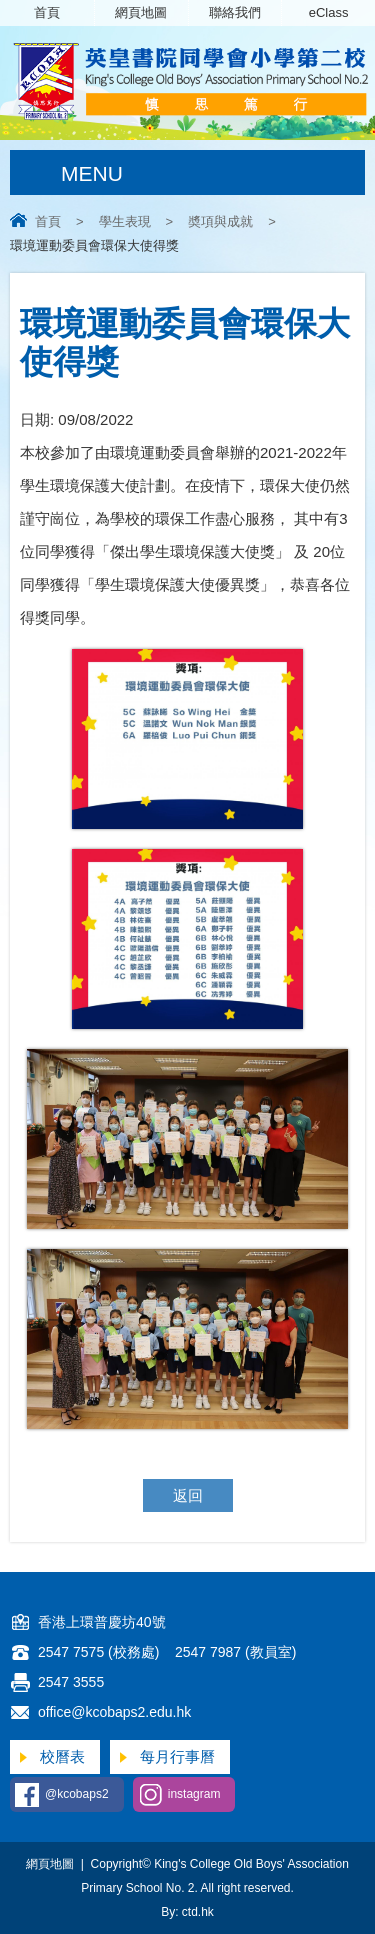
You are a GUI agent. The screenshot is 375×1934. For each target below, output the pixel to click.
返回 (188, 1495)
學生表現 (125, 221)
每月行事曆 (177, 1756)
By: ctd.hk (187, 1912)
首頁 (47, 12)
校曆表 (62, 1756)
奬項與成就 (220, 221)
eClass (329, 12)
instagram (194, 1794)
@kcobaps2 (77, 1794)
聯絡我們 (235, 12)
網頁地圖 (141, 12)
